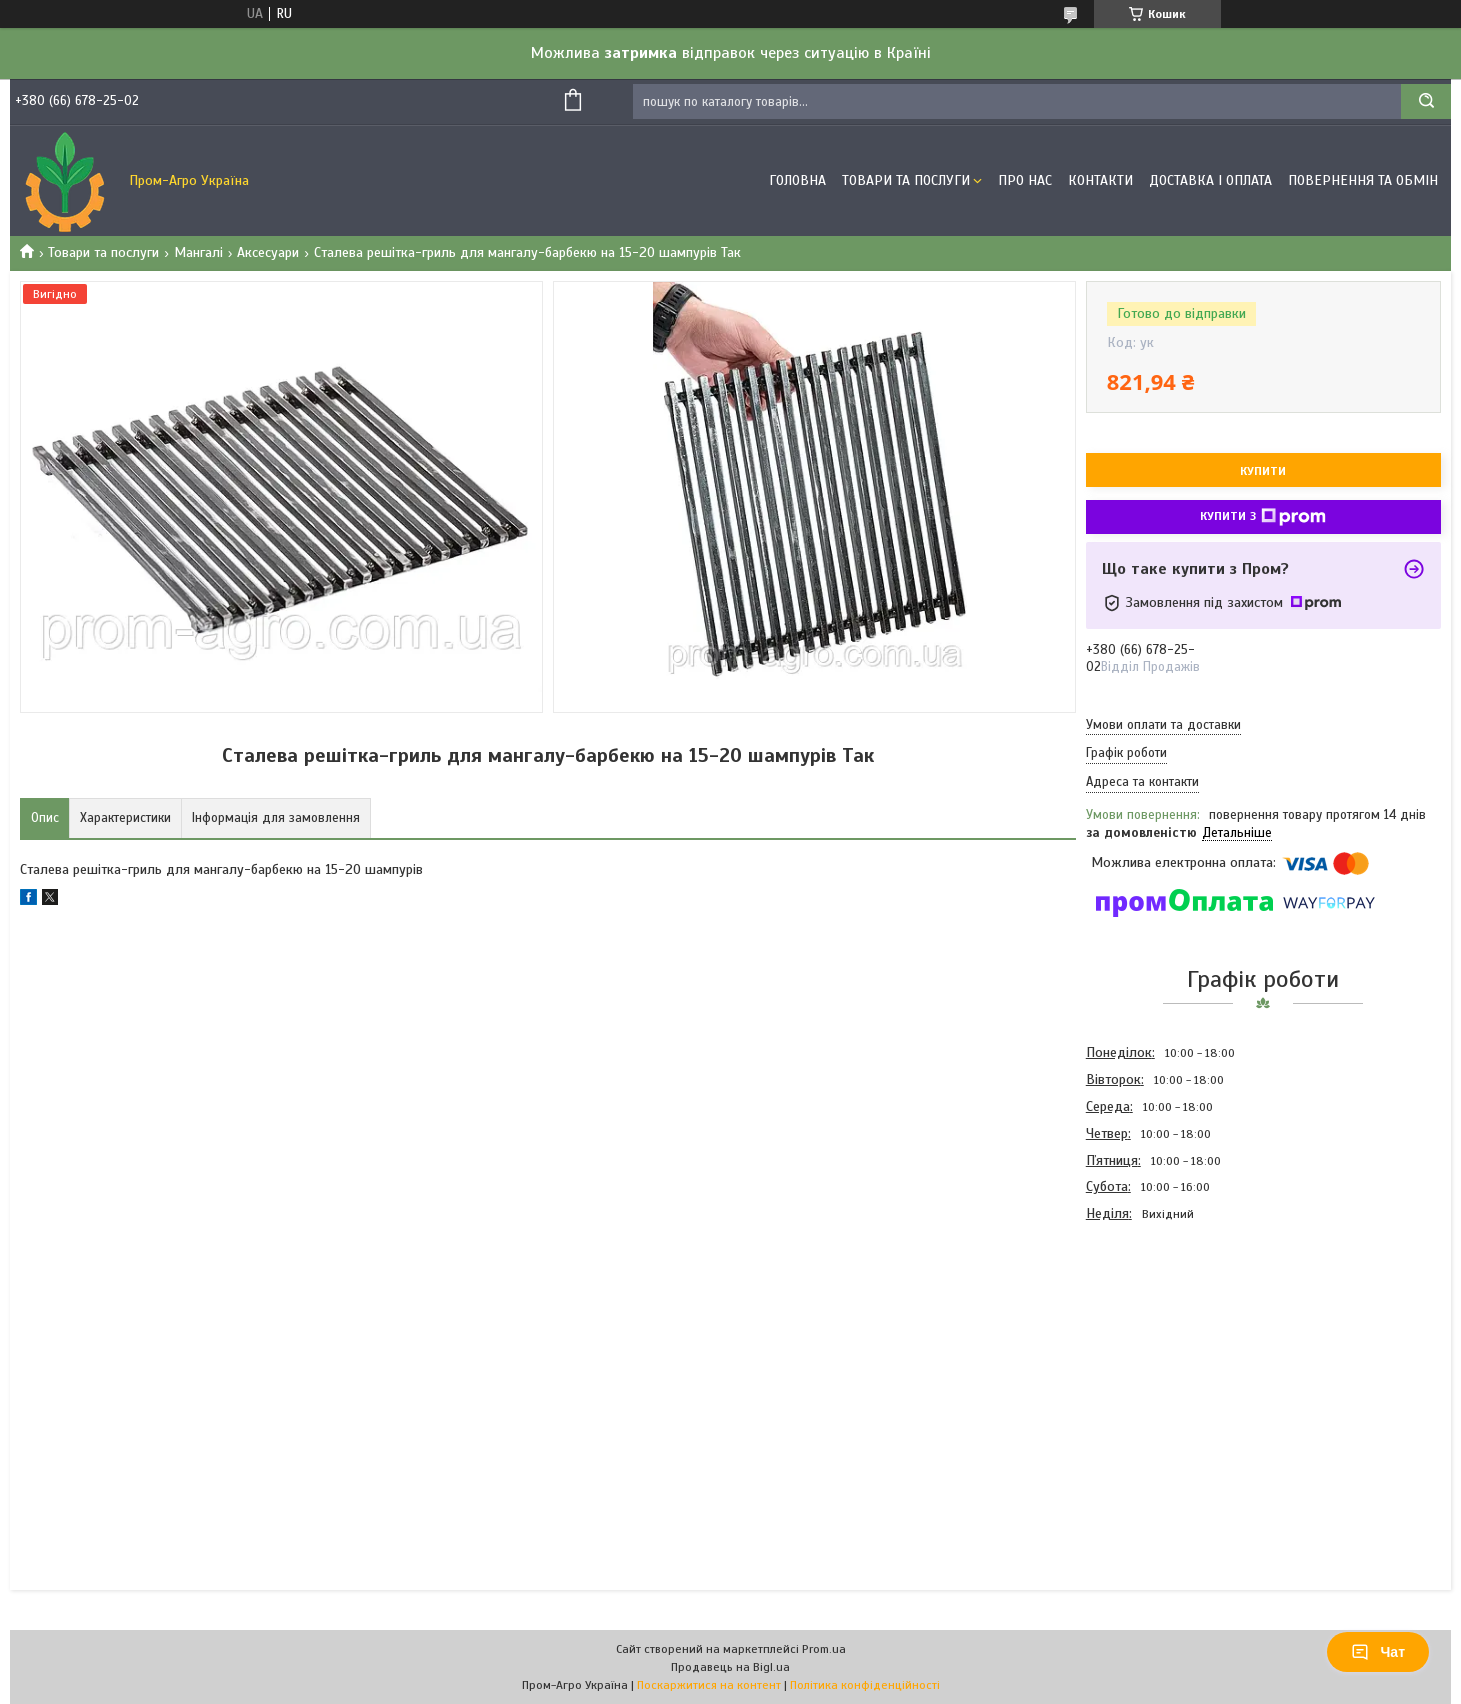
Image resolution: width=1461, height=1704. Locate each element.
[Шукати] (1426, 101)
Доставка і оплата (1210, 180)
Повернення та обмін (1363, 180)
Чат (1378, 1652)
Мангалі (198, 252)
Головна (797, 180)
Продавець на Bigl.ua (730, 1667)
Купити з (1263, 517)
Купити (1263, 471)
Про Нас (1025, 180)
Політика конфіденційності (865, 1685)
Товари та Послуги (906, 180)
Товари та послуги (103, 252)
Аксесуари (268, 252)
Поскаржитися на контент (709, 1685)
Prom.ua (824, 1649)
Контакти (1100, 180)
